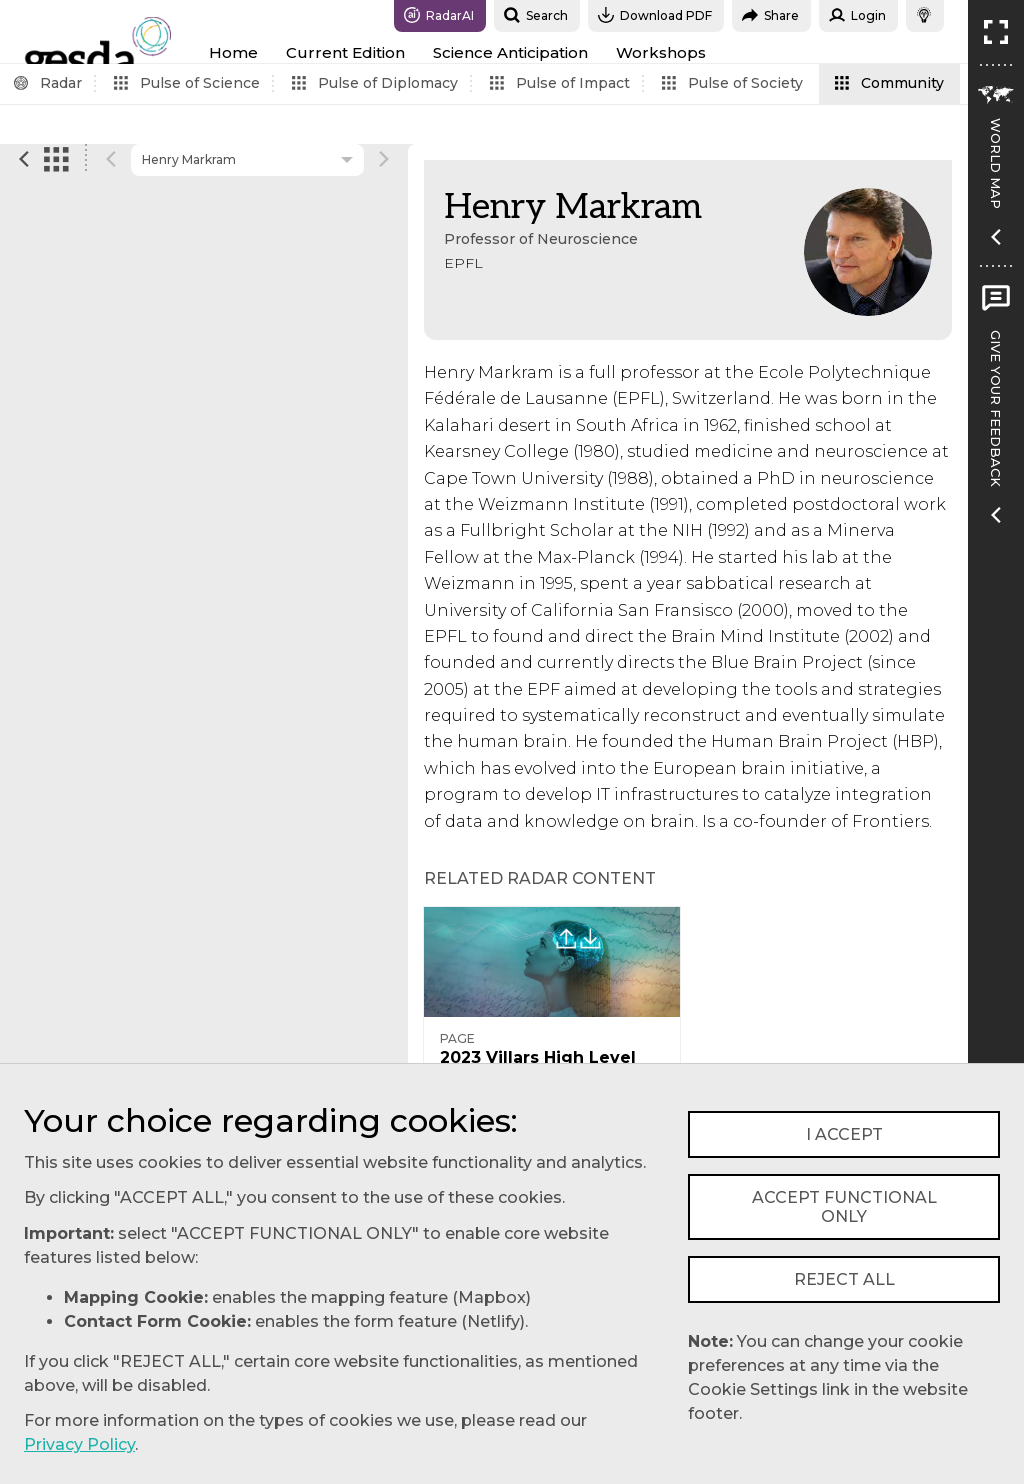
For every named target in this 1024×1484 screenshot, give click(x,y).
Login (857, 15)
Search (536, 15)
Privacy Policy (79, 1444)
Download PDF (655, 15)
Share (770, 15)
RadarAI (439, 15)
